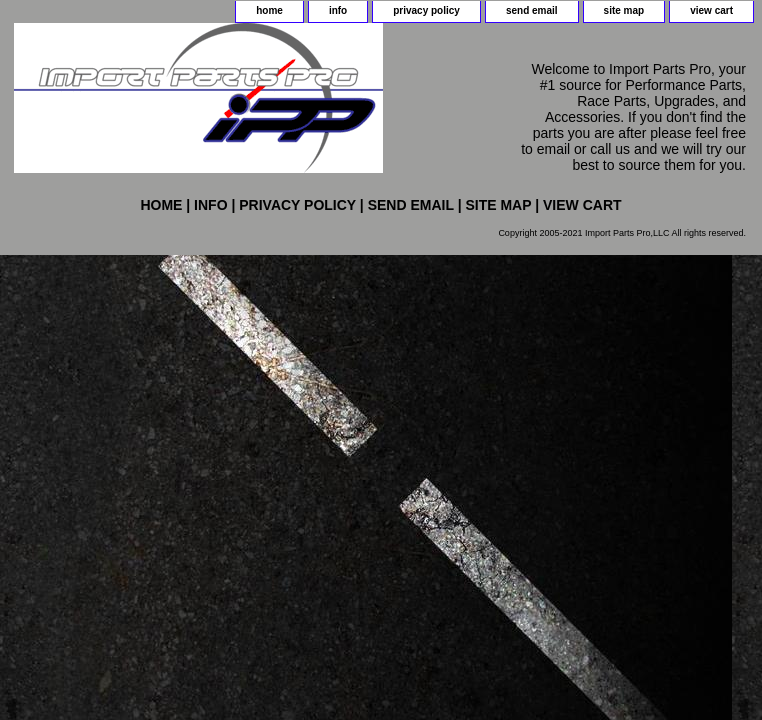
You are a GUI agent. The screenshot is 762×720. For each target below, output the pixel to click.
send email (532, 10)
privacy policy (426, 10)
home (269, 10)
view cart (711, 10)
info (338, 10)
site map (624, 10)
